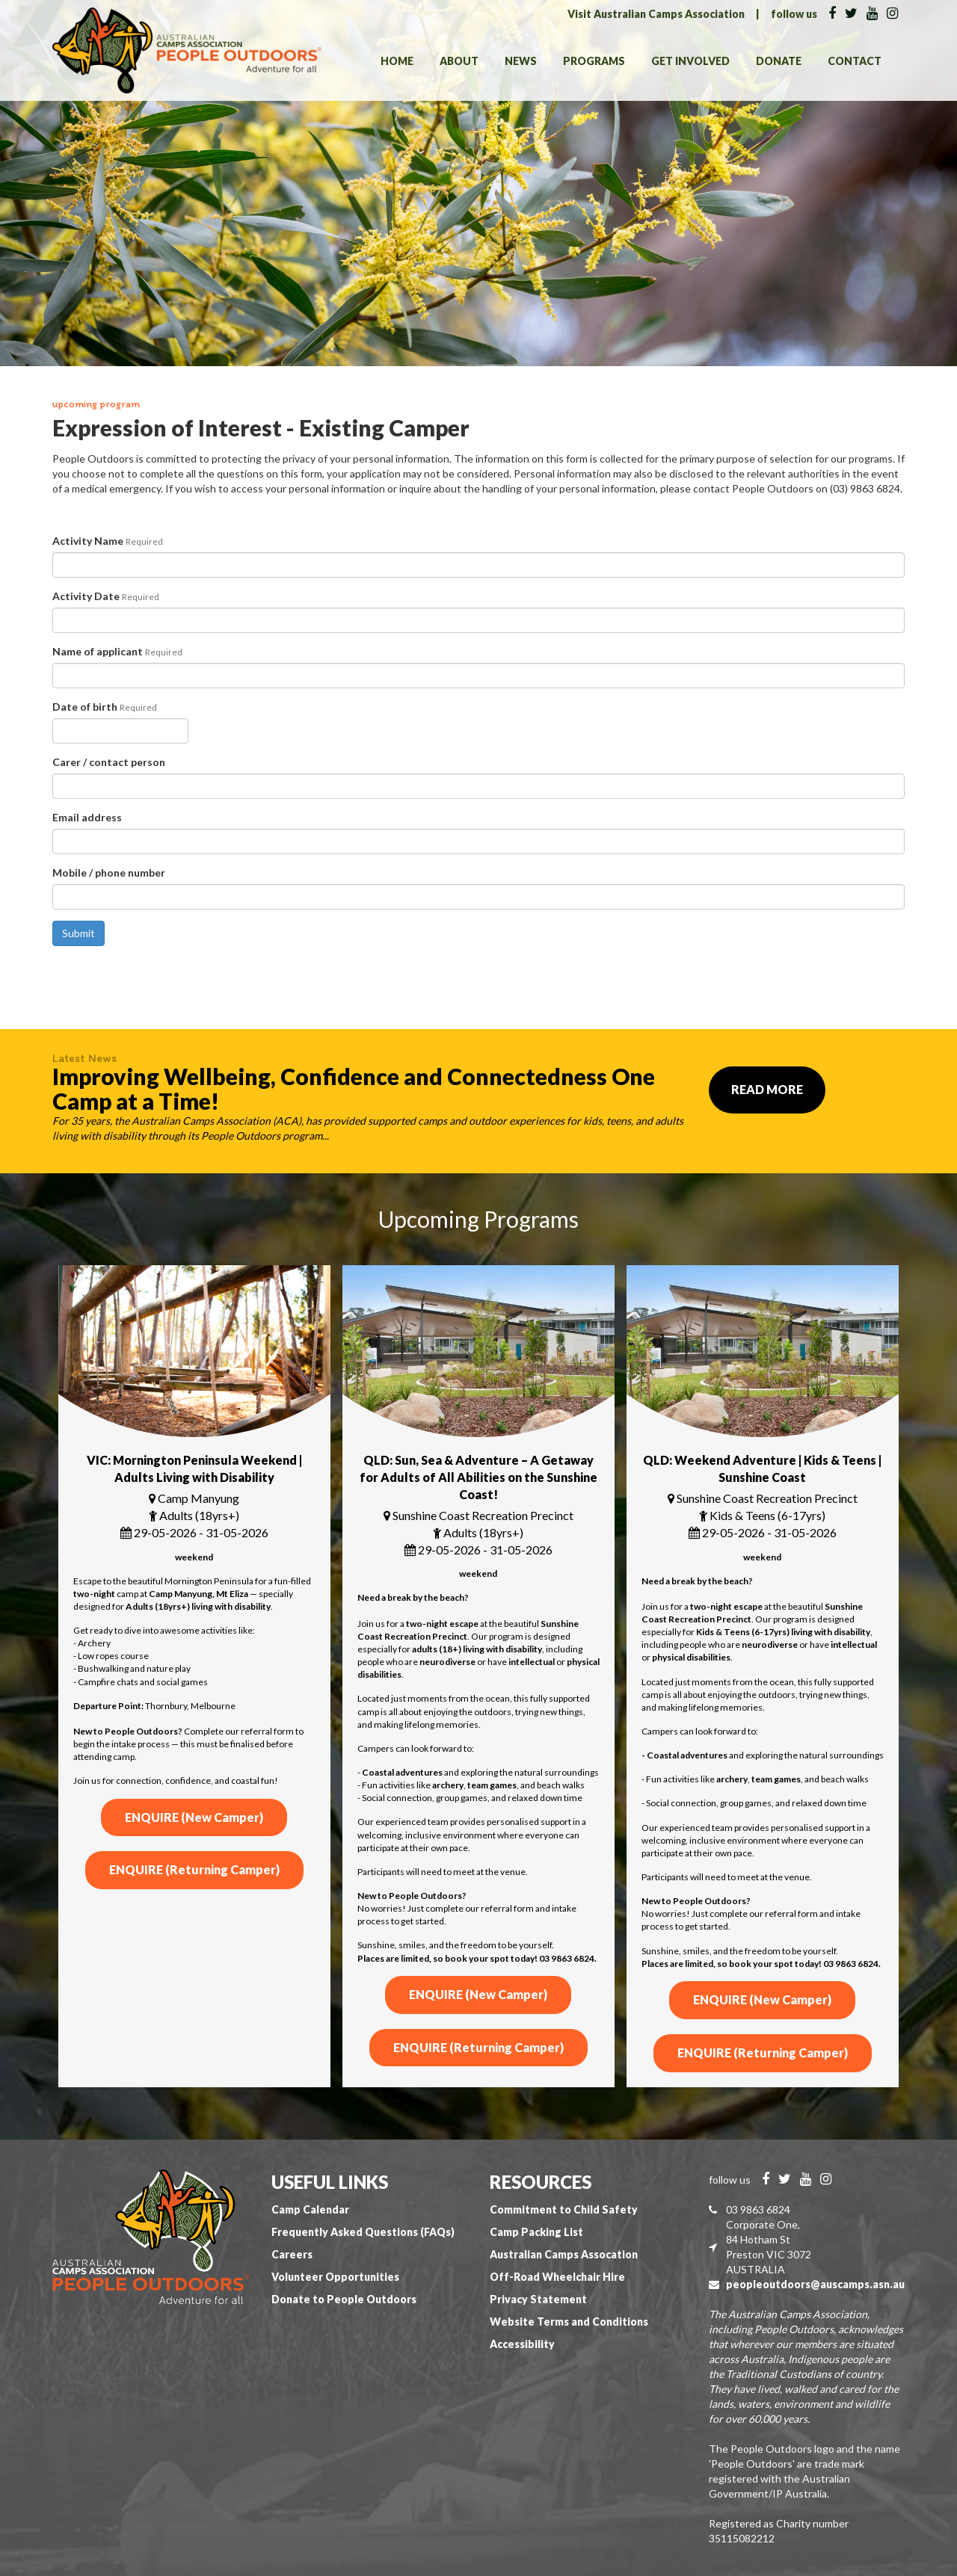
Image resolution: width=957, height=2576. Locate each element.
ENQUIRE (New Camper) (194, 1817)
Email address (87, 817)
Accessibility (522, 2344)
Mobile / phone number (108, 872)
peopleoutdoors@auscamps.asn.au (815, 2284)
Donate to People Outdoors (343, 2299)
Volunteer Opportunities (335, 2276)
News (521, 61)
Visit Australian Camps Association (656, 13)
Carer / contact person (108, 762)
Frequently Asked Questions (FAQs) (363, 2232)
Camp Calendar (310, 2209)
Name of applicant (117, 651)
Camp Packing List (536, 2232)
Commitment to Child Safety (564, 2209)
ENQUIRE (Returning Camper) (194, 1869)
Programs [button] (594, 61)
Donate (778, 61)
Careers (292, 2254)
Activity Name (107, 540)
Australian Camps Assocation (564, 2254)
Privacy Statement (538, 2299)
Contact (854, 61)
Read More (767, 1089)
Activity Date (105, 596)
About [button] (459, 61)
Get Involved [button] (690, 61)
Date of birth (104, 706)
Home (397, 61)
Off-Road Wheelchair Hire (557, 2276)
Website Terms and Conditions (569, 2321)
